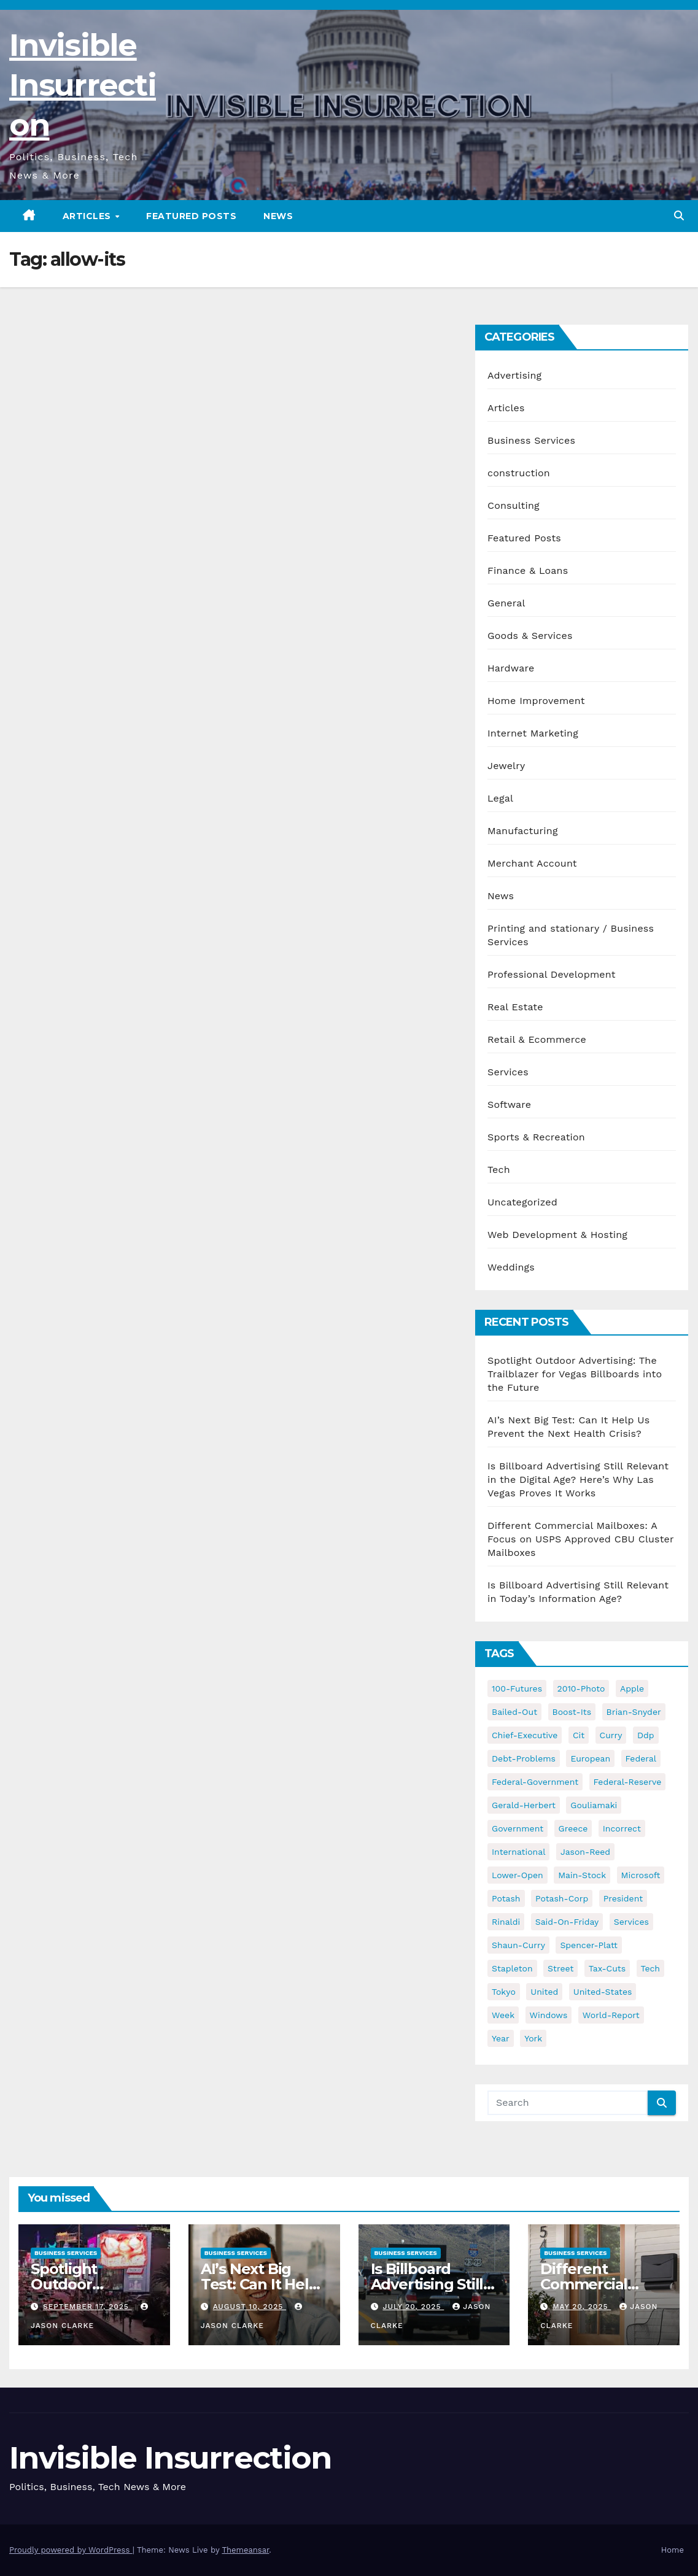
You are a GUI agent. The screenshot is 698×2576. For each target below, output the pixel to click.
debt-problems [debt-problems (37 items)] (524, 1758)
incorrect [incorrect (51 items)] (622, 1828)
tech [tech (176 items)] (651, 1968)
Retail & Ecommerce (536, 1039)
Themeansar (245, 2550)
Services (508, 1072)
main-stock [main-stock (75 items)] (582, 1875)
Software (509, 1104)
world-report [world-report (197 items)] (611, 2015)
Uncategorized (522, 1202)
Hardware (510, 668)
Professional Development (551, 974)
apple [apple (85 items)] (632, 1688)
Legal (500, 798)
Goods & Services (530, 635)
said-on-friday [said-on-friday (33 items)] (567, 1922)
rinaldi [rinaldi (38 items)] (506, 1922)
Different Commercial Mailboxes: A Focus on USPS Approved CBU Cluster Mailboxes (580, 1539)
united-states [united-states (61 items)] (602, 1992)
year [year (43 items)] (501, 2038)
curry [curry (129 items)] (611, 1735)
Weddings (511, 1267)
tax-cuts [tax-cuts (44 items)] (607, 1968)
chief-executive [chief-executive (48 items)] (524, 1735)
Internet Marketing (532, 733)
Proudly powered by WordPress (71, 2550)
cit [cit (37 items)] (578, 1735)
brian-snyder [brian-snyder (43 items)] (634, 1712)
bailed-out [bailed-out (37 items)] (514, 1712)
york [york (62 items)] (533, 2038)
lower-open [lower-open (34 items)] (517, 1875)
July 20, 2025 (413, 2306)
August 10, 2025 (249, 2306)
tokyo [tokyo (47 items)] (504, 1992)
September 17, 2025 (87, 2306)
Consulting (513, 505)
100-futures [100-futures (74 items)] (517, 1688)
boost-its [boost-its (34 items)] (572, 1712)
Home (672, 2550)
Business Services (531, 440)
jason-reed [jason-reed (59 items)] (585, 1852)
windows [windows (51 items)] (549, 2015)
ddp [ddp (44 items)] (645, 1735)
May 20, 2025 (582, 2306)
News (278, 216)
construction (518, 473)
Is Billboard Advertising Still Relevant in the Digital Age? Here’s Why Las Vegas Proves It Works (578, 1479)
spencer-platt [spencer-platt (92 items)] (588, 1945)
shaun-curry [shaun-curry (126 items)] (518, 1945)
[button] (679, 216)
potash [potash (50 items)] (506, 1898)
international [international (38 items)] (518, 1852)
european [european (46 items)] (590, 1758)
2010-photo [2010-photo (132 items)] (581, 1688)
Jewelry (506, 766)
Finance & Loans (527, 570)
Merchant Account (532, 863)
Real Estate (515, 1007)
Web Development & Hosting (557, 1234)
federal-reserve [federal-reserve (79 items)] (628, 1782)
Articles (88, 216)
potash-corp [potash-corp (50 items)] (561, 1898)
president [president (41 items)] (623, 1898)
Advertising (514, 375)
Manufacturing (522, 831)
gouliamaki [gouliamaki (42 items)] (593, 1805)
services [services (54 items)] (631, 1922)
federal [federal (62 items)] (641, 1758)
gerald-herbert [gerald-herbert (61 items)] (524, 1805)
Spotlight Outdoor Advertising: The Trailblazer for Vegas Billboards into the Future (574, 1374)
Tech (498, 1169)
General (506, 603)
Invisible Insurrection (82, 85)
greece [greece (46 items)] (573, 1828)
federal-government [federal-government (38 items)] (535, 1782)
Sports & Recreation (536, 1137)
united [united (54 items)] (544, 1992)
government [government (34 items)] (517, 1828)
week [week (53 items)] (503, 2015)
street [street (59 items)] (560, 1968)
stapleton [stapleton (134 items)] (512, 1968)
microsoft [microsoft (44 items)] (641, 1875)
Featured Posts (191, 216)
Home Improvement (536, 700)
